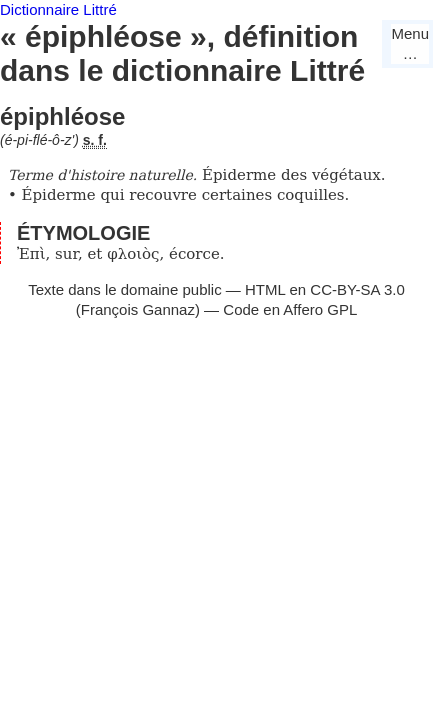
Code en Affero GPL (290, 309)
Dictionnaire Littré (58, 9)
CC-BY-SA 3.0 (357, 289)
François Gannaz (138, 309)
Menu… (410, 43)
